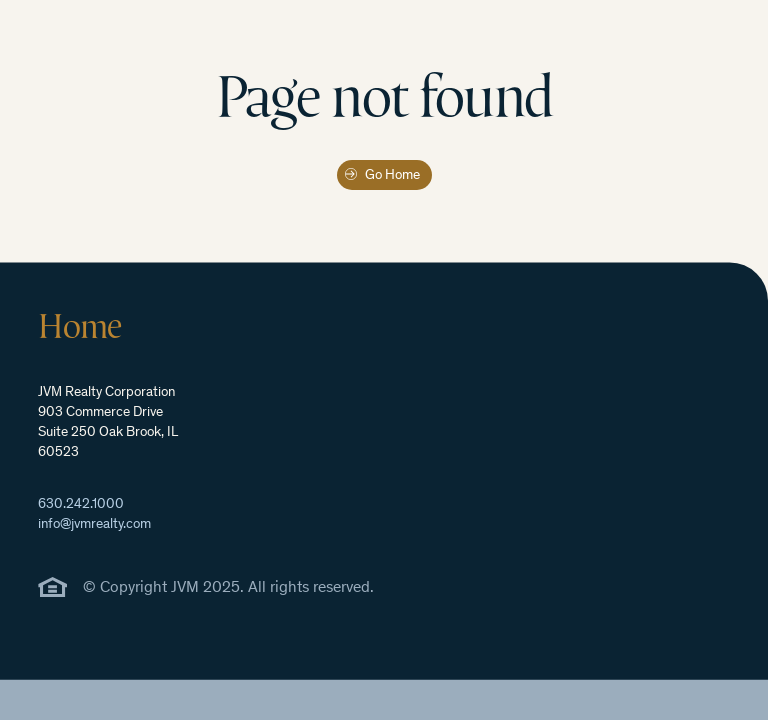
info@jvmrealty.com (94, 525)
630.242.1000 (81, 505)
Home (79, 326)
